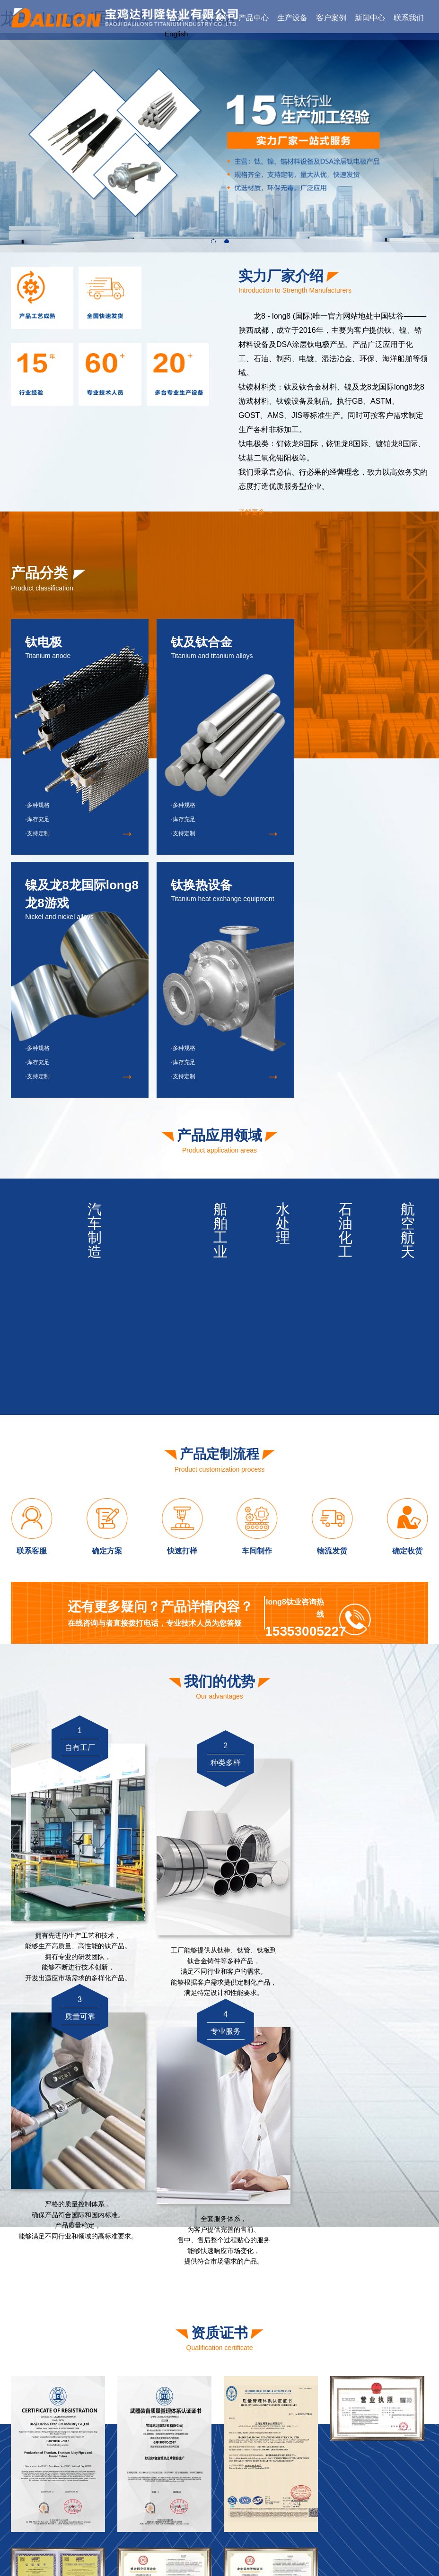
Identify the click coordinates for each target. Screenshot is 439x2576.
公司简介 (318, 2421)
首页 (176, 18)
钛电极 (355, 2470)
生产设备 (292, 18)
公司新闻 (403, 2421)
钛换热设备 (361, 2512)
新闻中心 (370, 18)
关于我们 (215, 18)
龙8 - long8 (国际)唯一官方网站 (148, 2551)
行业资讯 (403, 2435)
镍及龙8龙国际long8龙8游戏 (386, 2498)
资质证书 (318, 2435)
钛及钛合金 (361, 2484)
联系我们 (409, 18)
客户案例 (331, 18)
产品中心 (253, 18)
